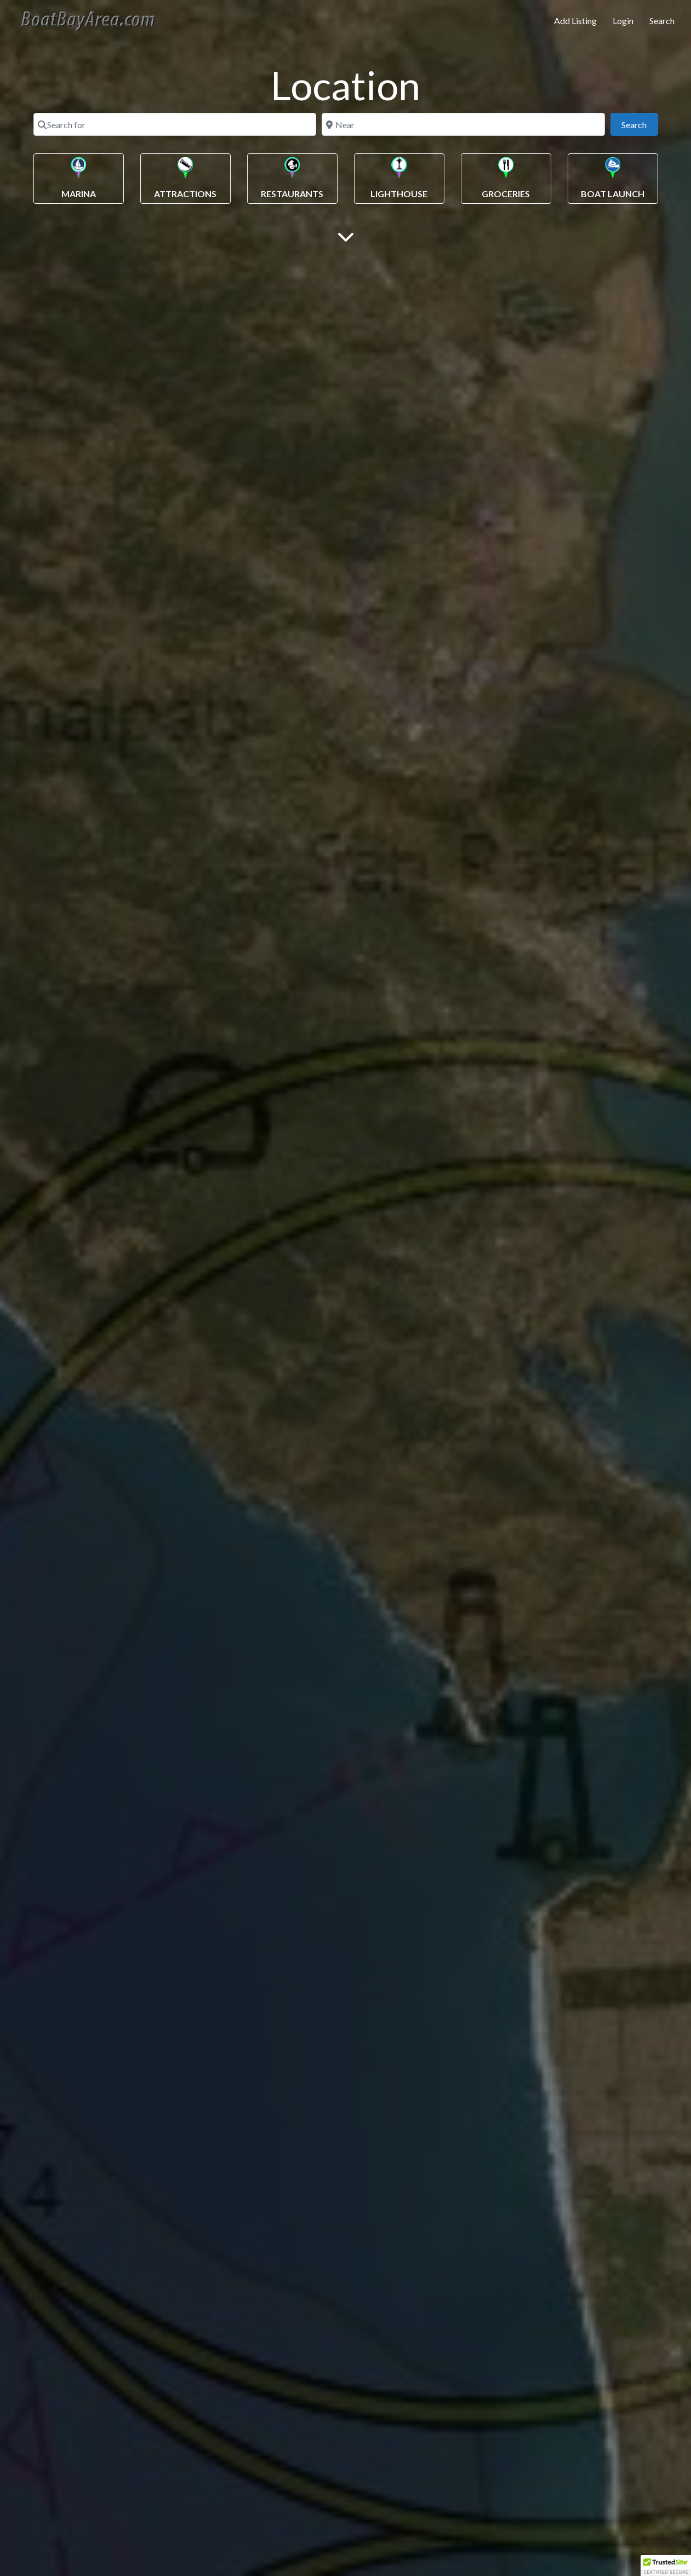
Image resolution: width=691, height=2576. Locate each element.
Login (623, 20)
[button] (666, 2565)
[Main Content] (346, 235)
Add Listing (575, 20)
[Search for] (175, 124)
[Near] (463, 124)
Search (662, 20)
